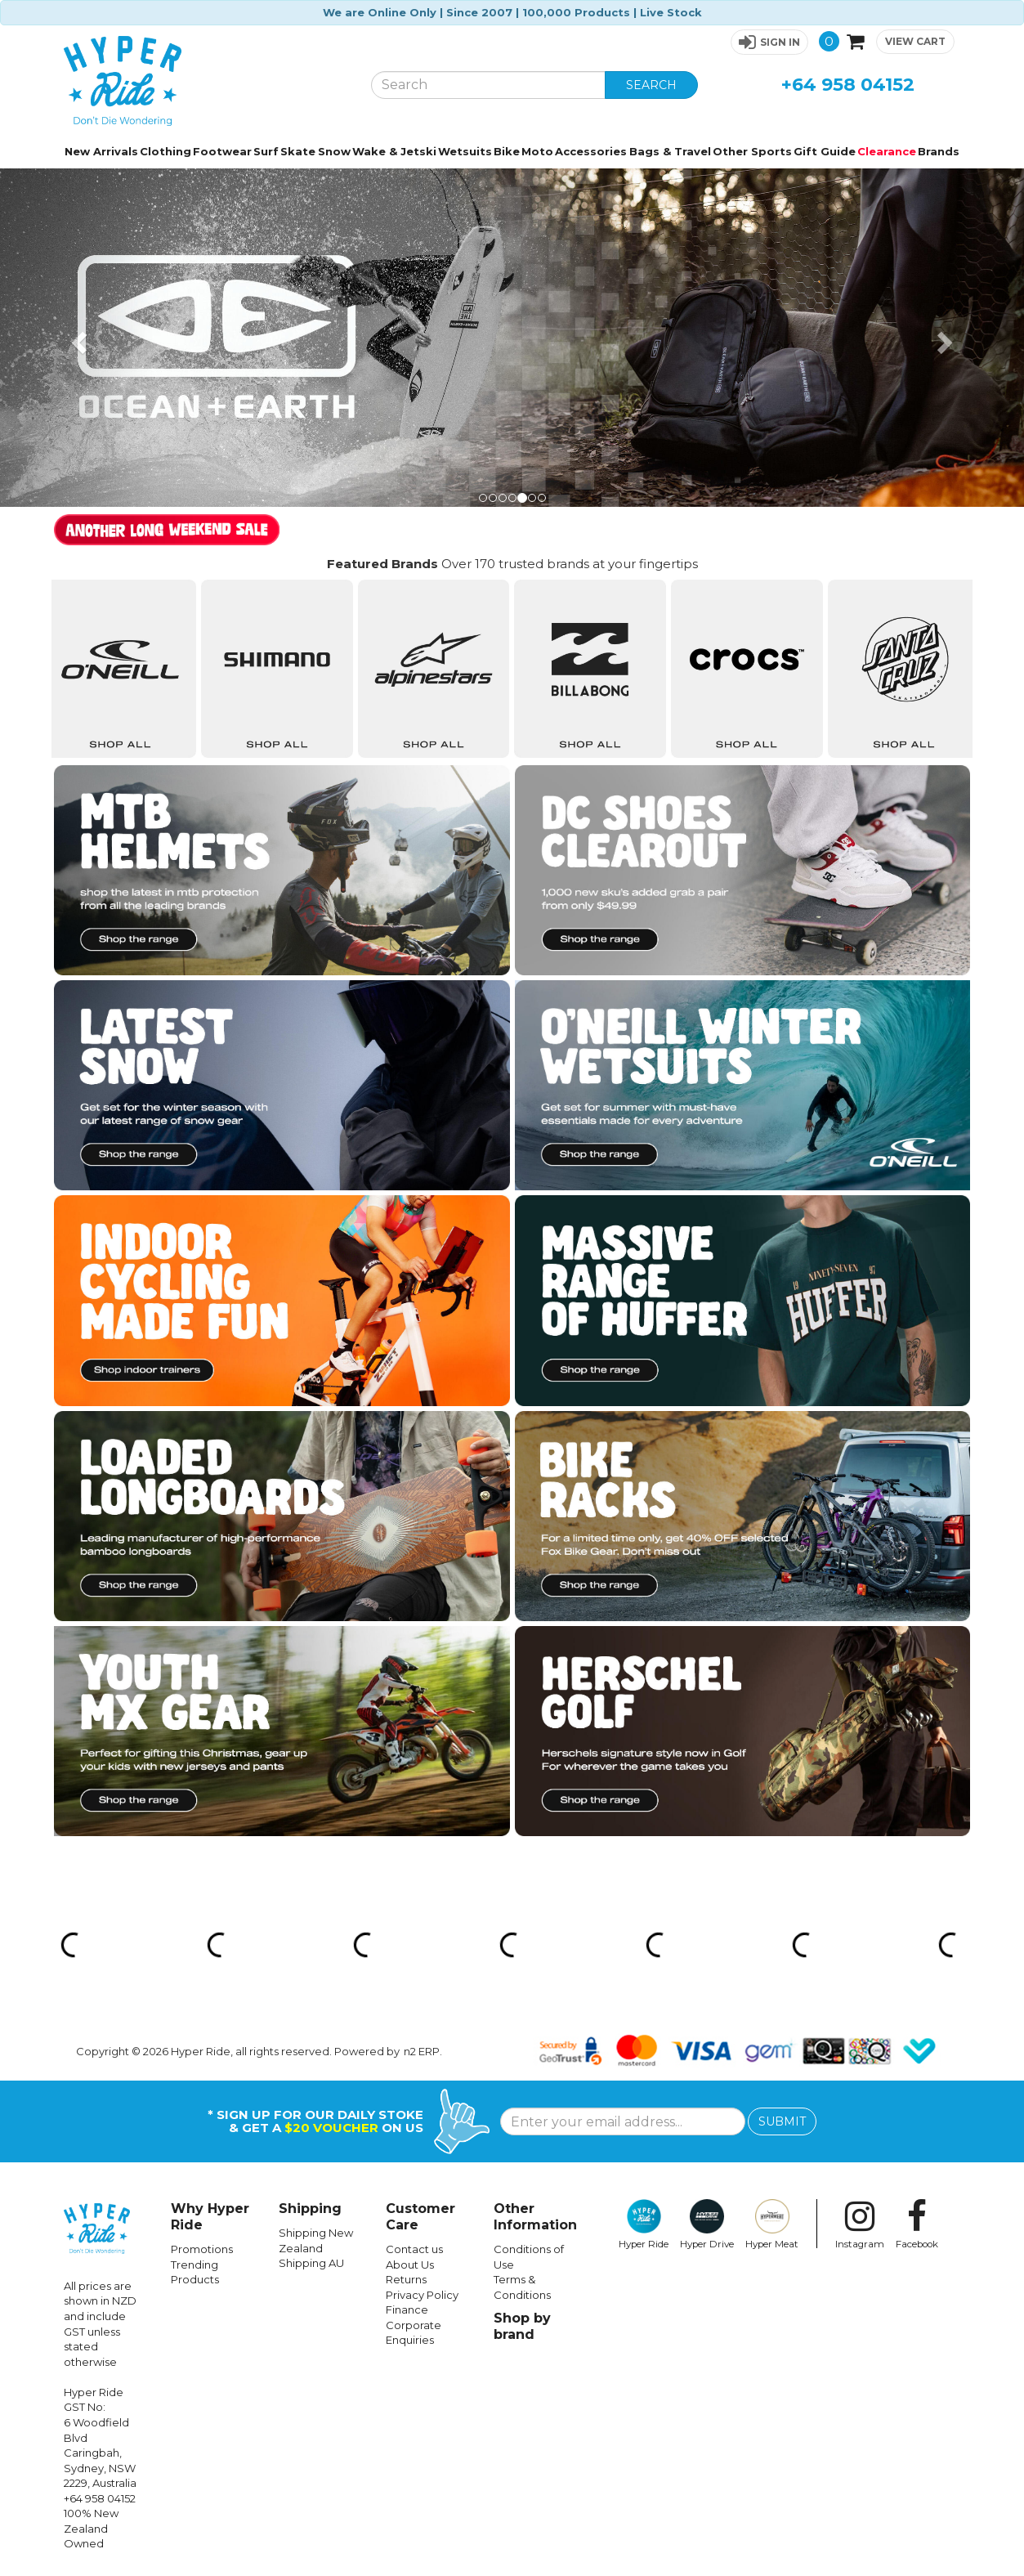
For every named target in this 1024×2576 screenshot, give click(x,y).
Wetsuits (465, 151)
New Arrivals (101, 151)
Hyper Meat (771, 2224)
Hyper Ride (644, 2224)
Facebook (917, 2224)
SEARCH (651, 85)
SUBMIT (782, 2121)
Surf (266, 151)
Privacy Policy (422, 2294)
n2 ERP (422, 2051)
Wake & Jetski (394, 151)
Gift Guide (825, 151)
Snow (334, 151)
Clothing (165, 151)
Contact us (414, 2249)
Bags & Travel (670, 151)
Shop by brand (522, 2326)
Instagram (859, 2224)
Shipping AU (311, 2262)
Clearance (886, 151)
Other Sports (752, 151)
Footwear (222, 151)
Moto (537, 151)
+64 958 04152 (847, 85)
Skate (297, 151)
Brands (938, 151)
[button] (769, 42)
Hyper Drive (707, 2224)
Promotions (202, 2249)
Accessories (591, 151)
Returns (406, 2279)
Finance (407, 2309)
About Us (410, 2264)
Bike (507, 151)
